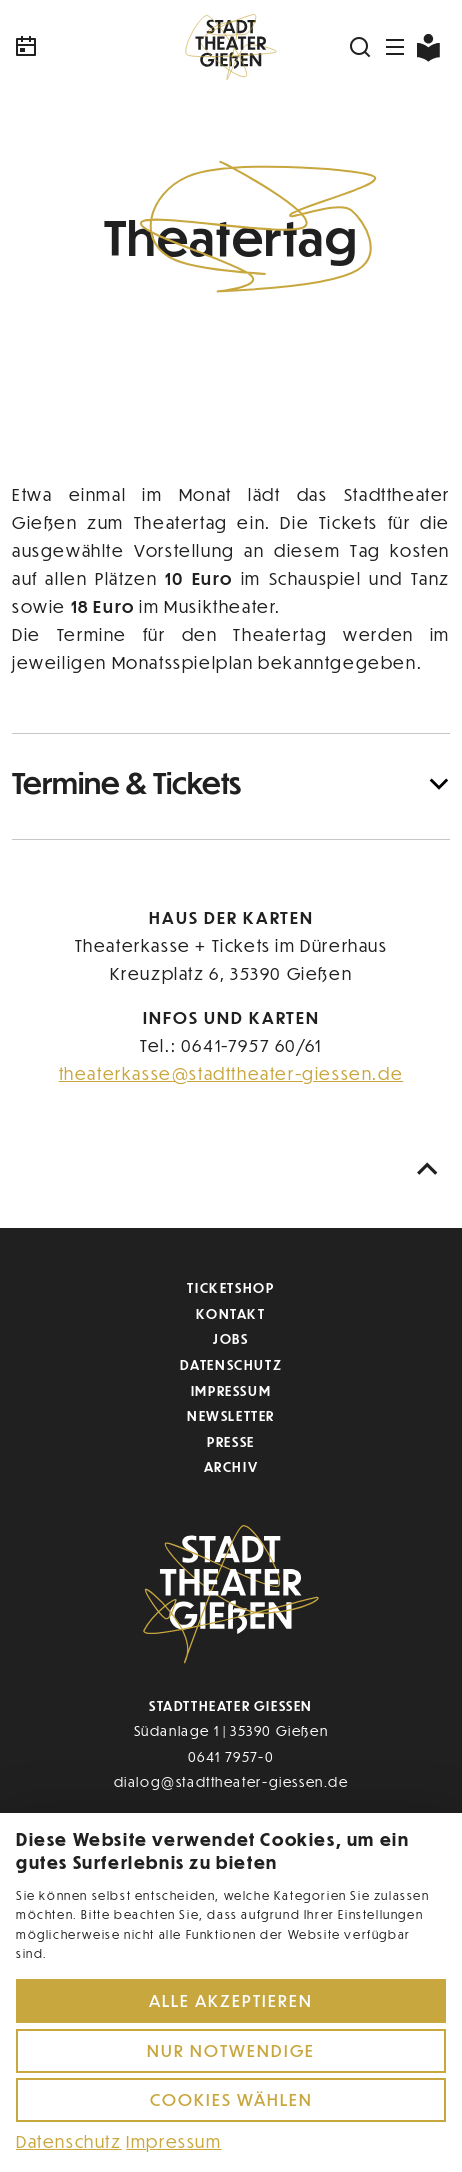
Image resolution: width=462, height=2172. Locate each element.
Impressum (231, 1390)
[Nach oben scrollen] (428, 1169)
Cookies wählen (231, 2099)
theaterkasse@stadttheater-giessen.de (231, 1073)
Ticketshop (230, 1287)
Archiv (231, 1466)
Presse (231, 1441)
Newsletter (231, 1415)
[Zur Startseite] (231, 47)
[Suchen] (361, 47)
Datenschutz (231, 1364)
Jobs (230, 1338)
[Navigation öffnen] (396, 47)
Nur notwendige (231, 2050)
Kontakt (230, 1313)
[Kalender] (85, 47)
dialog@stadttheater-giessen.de (231, 1781)
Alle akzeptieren (231, 2000)
